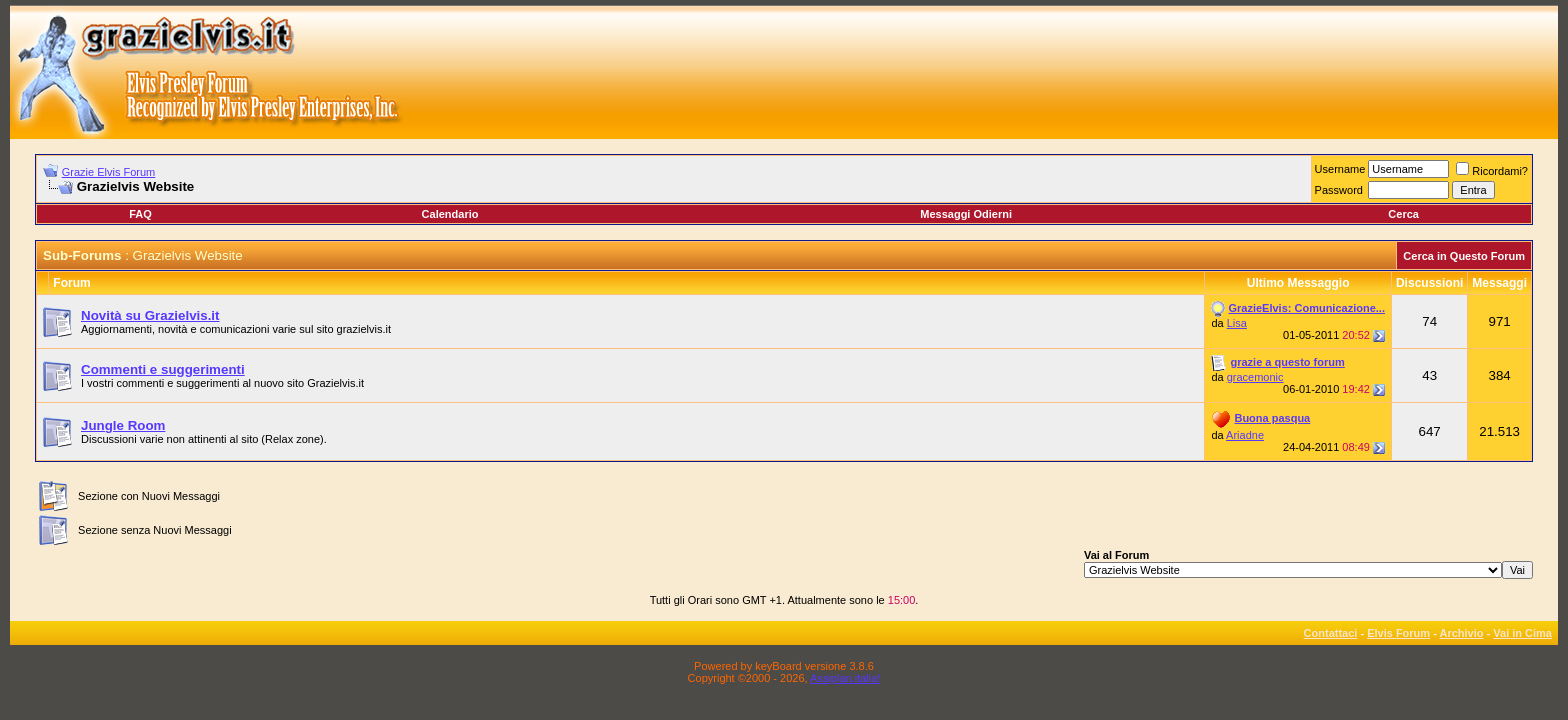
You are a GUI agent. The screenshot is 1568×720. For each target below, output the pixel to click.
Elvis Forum (1398, 633)
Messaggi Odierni (966, 214)
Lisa (1237, 323)
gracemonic (1255, 377)
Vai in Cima (1522, 633)
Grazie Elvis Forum (109, 172)
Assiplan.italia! (845, 678)
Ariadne (1245, 435)
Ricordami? (1492, 171)
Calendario (450, 214)
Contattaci (1331, 633)
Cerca (1403, 214)
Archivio (1462, 633)
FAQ (140, 214)
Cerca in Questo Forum (1464, 256)
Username (1340, 169)
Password (1339, 190)
